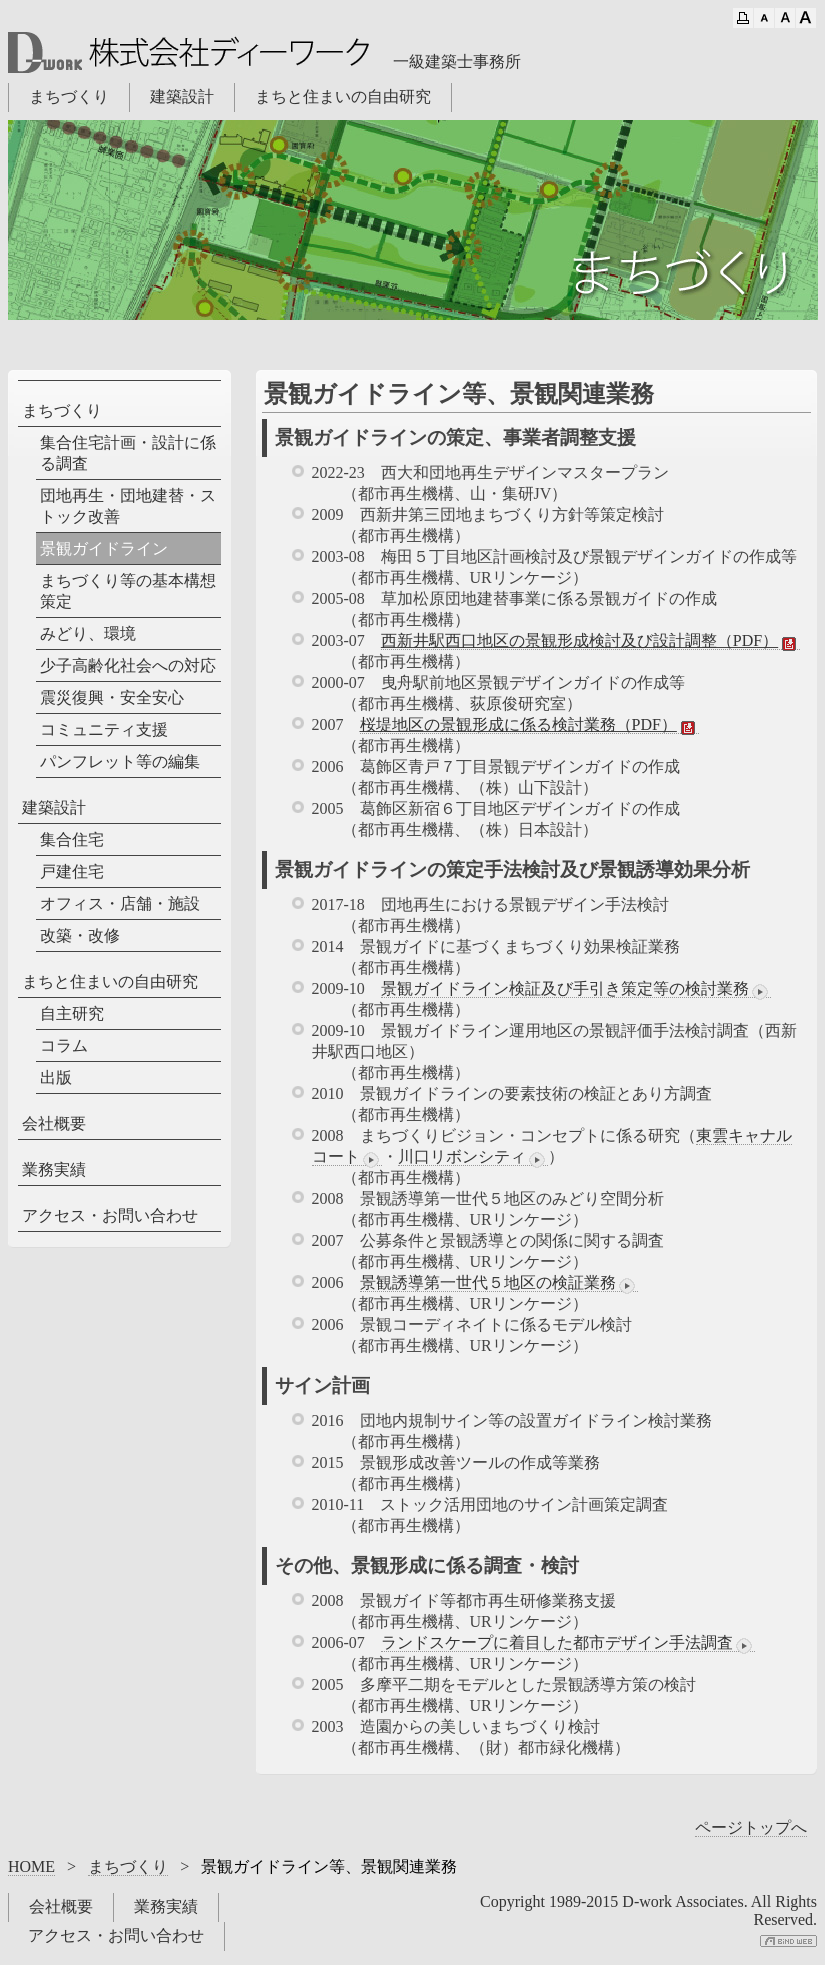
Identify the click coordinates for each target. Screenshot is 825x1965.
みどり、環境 (88, 633)
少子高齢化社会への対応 (128, 665)
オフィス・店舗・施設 (120, 903)
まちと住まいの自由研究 (343, 96)
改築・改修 (80, 935)
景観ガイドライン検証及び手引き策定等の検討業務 (576, 989)
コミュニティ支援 (104, 729)
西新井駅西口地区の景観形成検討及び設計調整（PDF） (590, 641)
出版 (56, 1077)
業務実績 (54, 1169)
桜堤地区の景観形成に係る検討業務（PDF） (529, 725)
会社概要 (54, 1123)
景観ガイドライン (104, 548)
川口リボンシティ (473, 1157)
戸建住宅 (72, 871)
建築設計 (182, 96)
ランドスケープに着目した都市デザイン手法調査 (568, 1643)
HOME (31, 1866)
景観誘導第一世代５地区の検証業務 (499, 1283)
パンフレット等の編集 (120, 761)
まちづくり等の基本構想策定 (128, 591)
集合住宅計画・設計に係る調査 (128, 453)
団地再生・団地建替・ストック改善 (128, 506)
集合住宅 (72, 839)
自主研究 (72, 1013)
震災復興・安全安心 (112, 697)
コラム (64, 1045)
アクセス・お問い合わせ (110, 1215)
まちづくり (69, 96)
